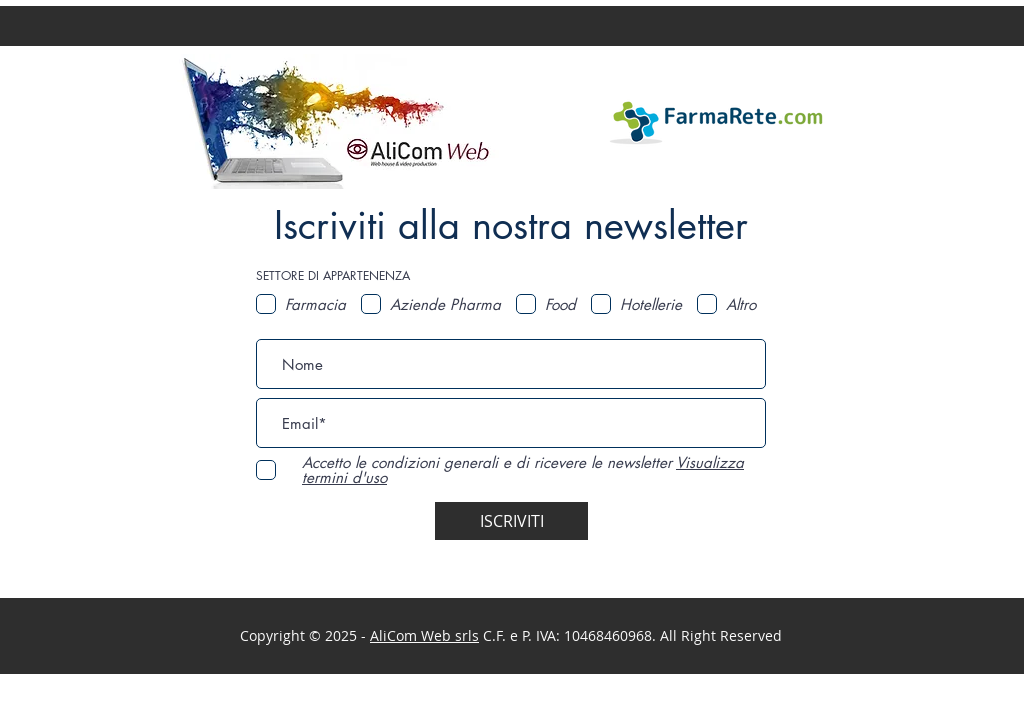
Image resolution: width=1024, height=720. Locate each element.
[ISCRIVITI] (511, 521)
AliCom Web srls (424, 635)
